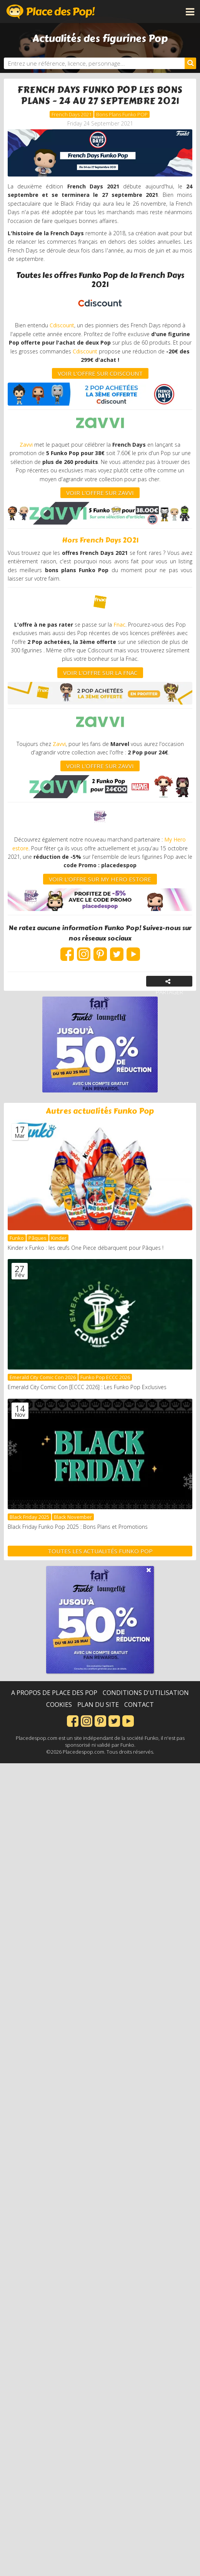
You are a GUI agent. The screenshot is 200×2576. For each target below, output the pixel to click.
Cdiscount (62, 325)
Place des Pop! (51, 11)
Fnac (119, 624)
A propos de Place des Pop (54, 1692)
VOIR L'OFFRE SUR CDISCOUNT (100, 373)
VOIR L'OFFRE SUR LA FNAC (100, 673)
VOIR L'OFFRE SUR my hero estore (100, 879)
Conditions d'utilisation (146, 1692)
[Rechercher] (190, 63)
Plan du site (98, 1704)
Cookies (59, 1704)
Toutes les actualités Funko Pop (100, 1551)
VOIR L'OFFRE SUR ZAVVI (100, 493)
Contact (139, 1704)
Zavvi (27, 444)
